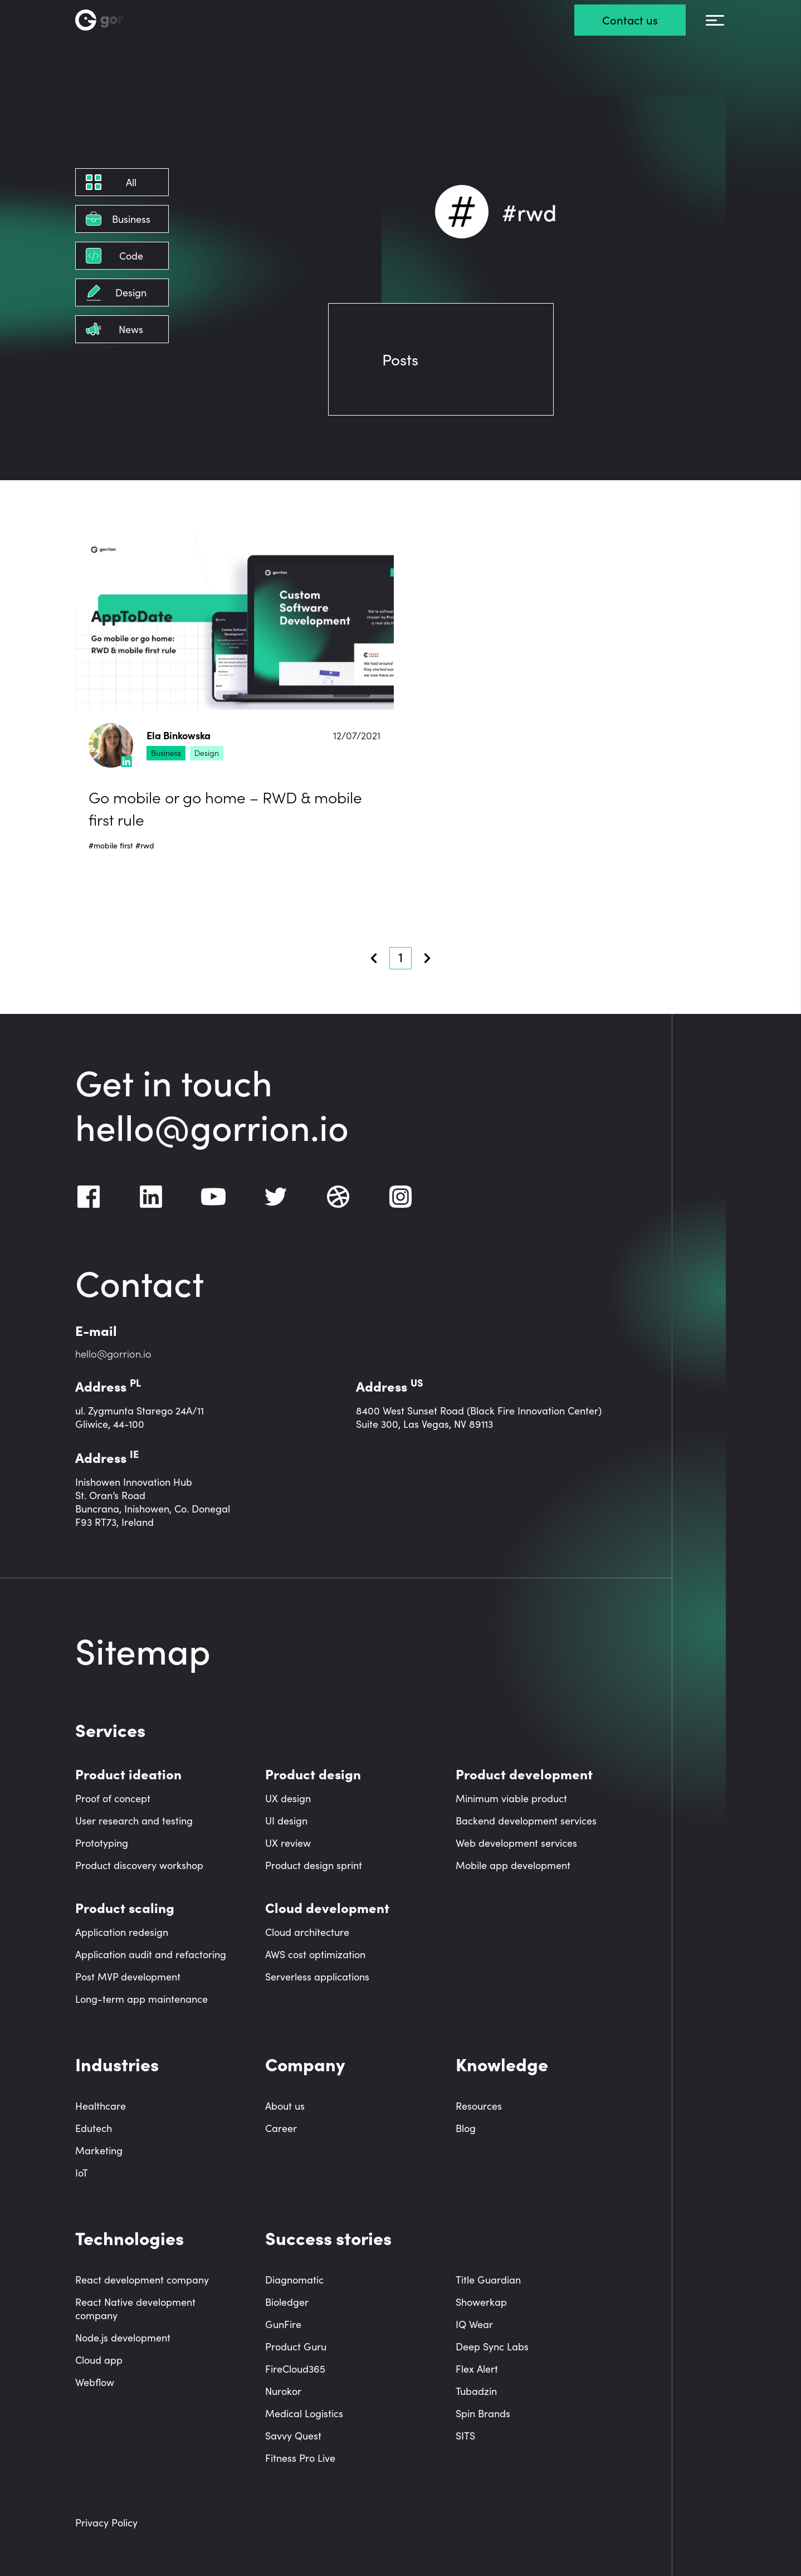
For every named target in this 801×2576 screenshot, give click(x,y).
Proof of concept (112, 1798)
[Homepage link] (116, 20)
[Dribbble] (338, 1196)
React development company (142, 2279)
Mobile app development (513, 1865)
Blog (466, 2128)
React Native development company (135, 2308)
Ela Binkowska (178, 735)
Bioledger (287, 2302)
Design (206, 752)
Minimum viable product (511, 1798)
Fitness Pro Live (300, 2458)
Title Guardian (488, 2279)
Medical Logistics (304, 2413)
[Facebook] (88, 1196)
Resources (479, 2105)
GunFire (283, 2324)
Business (166, 752)
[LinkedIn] (151, 1196)
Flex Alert (477, 2368)
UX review (288, 1843)
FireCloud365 (295, 2368)
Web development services (516, 1843)
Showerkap (481, 2302)
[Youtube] (213, 1196)
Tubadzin (476, 2391)
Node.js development (122, 2337)
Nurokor (283, 2391)
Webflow (94, 2382)
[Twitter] (275, 1196)
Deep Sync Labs (492, 2346)
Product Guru (295, 2346)
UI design (286, 1820)
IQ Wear (474, 2324)
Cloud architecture (307, 1932)
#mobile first (111, 845)
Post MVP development (127, 1976)
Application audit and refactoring (150, 1954)
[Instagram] (400, 1196)
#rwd (144, 845)
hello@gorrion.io (212, 1125)
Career (281, 2128)
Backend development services (526, 1820)
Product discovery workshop (139, 1865)
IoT (81, 2172)
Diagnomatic (294, 2279)
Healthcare (100, 2105)
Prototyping (101, 1843)
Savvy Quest (293, 2435)
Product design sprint (313, 1865)
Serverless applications (317, 1976)
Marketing (99, 2150)
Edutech (93, 2128)
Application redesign (121, 1932)
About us (285, 2105)
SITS (465, 2435)
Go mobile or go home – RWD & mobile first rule (225, 808)
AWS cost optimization (315, 1954)
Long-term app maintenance (141, 1999)
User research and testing (134, 1820)
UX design (288, 1798)
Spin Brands (483, 2413)
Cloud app (99, 2360)
